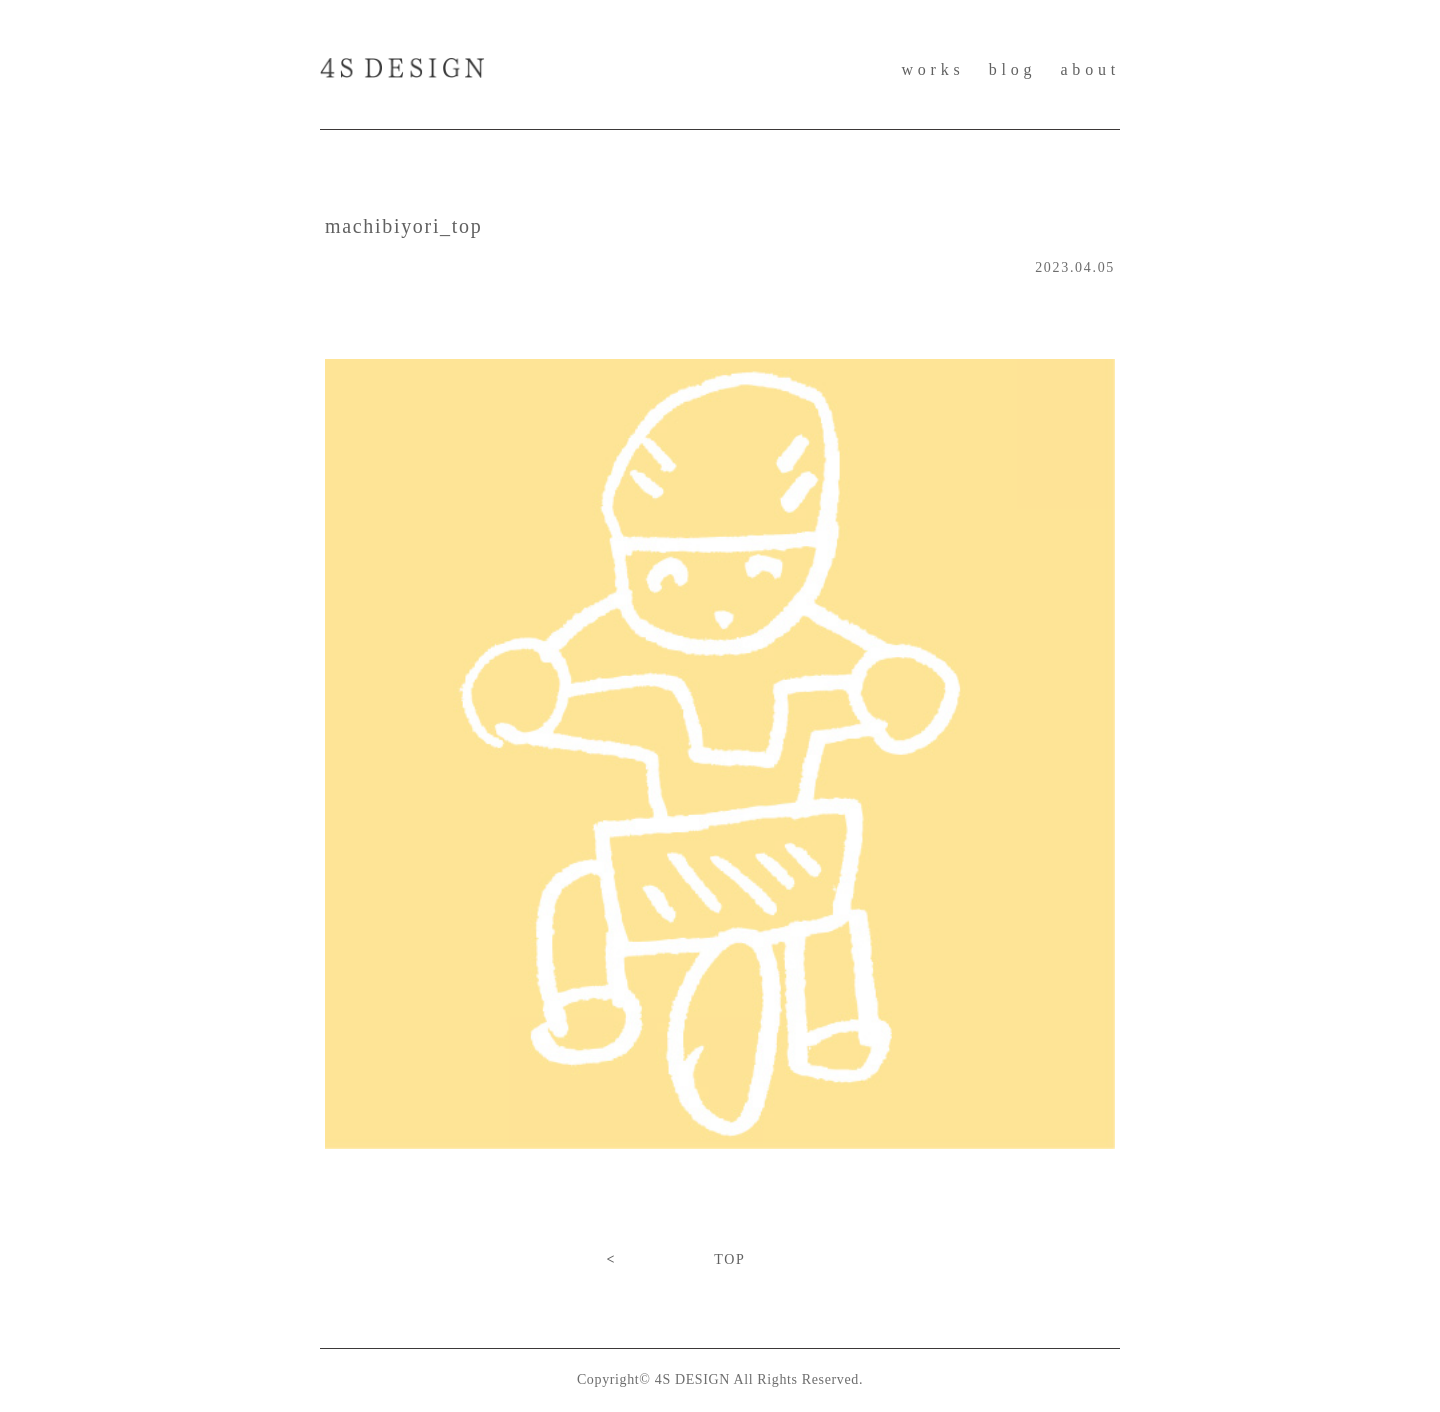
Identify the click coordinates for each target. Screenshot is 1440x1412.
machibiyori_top (403, 226)
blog (1013, 69)
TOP (729, 1259)
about (1090, 69)
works (932, 69)
